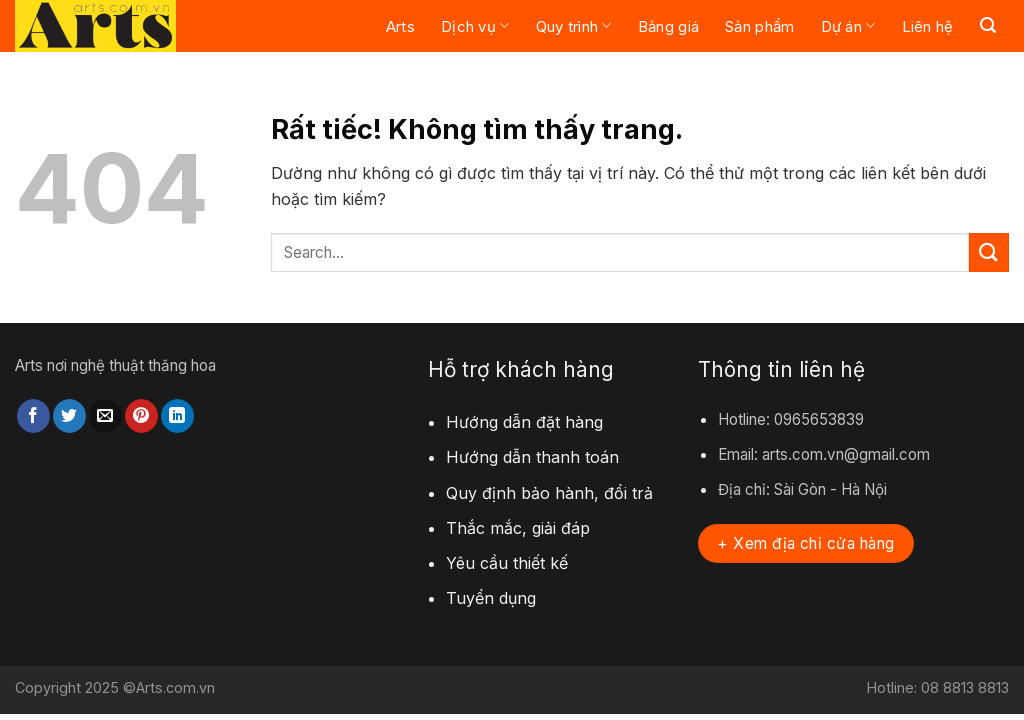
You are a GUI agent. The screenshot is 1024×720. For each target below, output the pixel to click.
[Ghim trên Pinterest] (141, 416)
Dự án (848, 25)
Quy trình (574, 25)
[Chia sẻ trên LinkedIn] (177, 416)
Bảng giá (668, 26)
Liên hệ (928, 26)
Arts (400, 26)
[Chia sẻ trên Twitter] (69, 416)
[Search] (988, 25)
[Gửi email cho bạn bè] (105, 416)
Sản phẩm (759, 26)
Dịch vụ (475, 25)
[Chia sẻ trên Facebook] (33, 416)
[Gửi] (989, 252)
